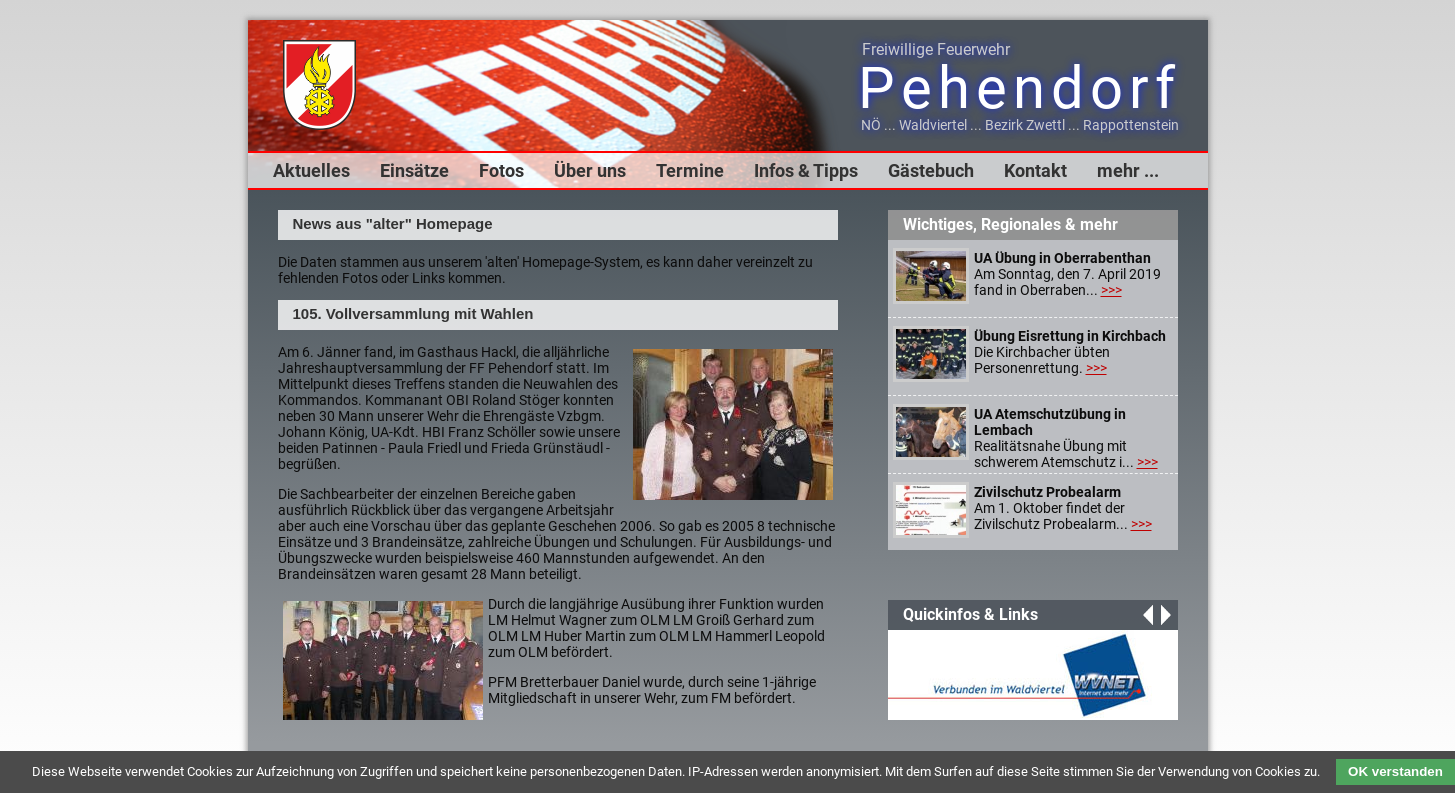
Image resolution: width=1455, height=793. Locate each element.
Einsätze (414, 170)
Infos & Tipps (806, 170)
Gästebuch (931, 170)
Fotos (501, 170)
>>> (1111, 290)
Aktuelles (311, 170)
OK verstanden (1395, 771)
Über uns (590, 170)
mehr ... (1128, 170)
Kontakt (1035, 170)
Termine (690, 170)
